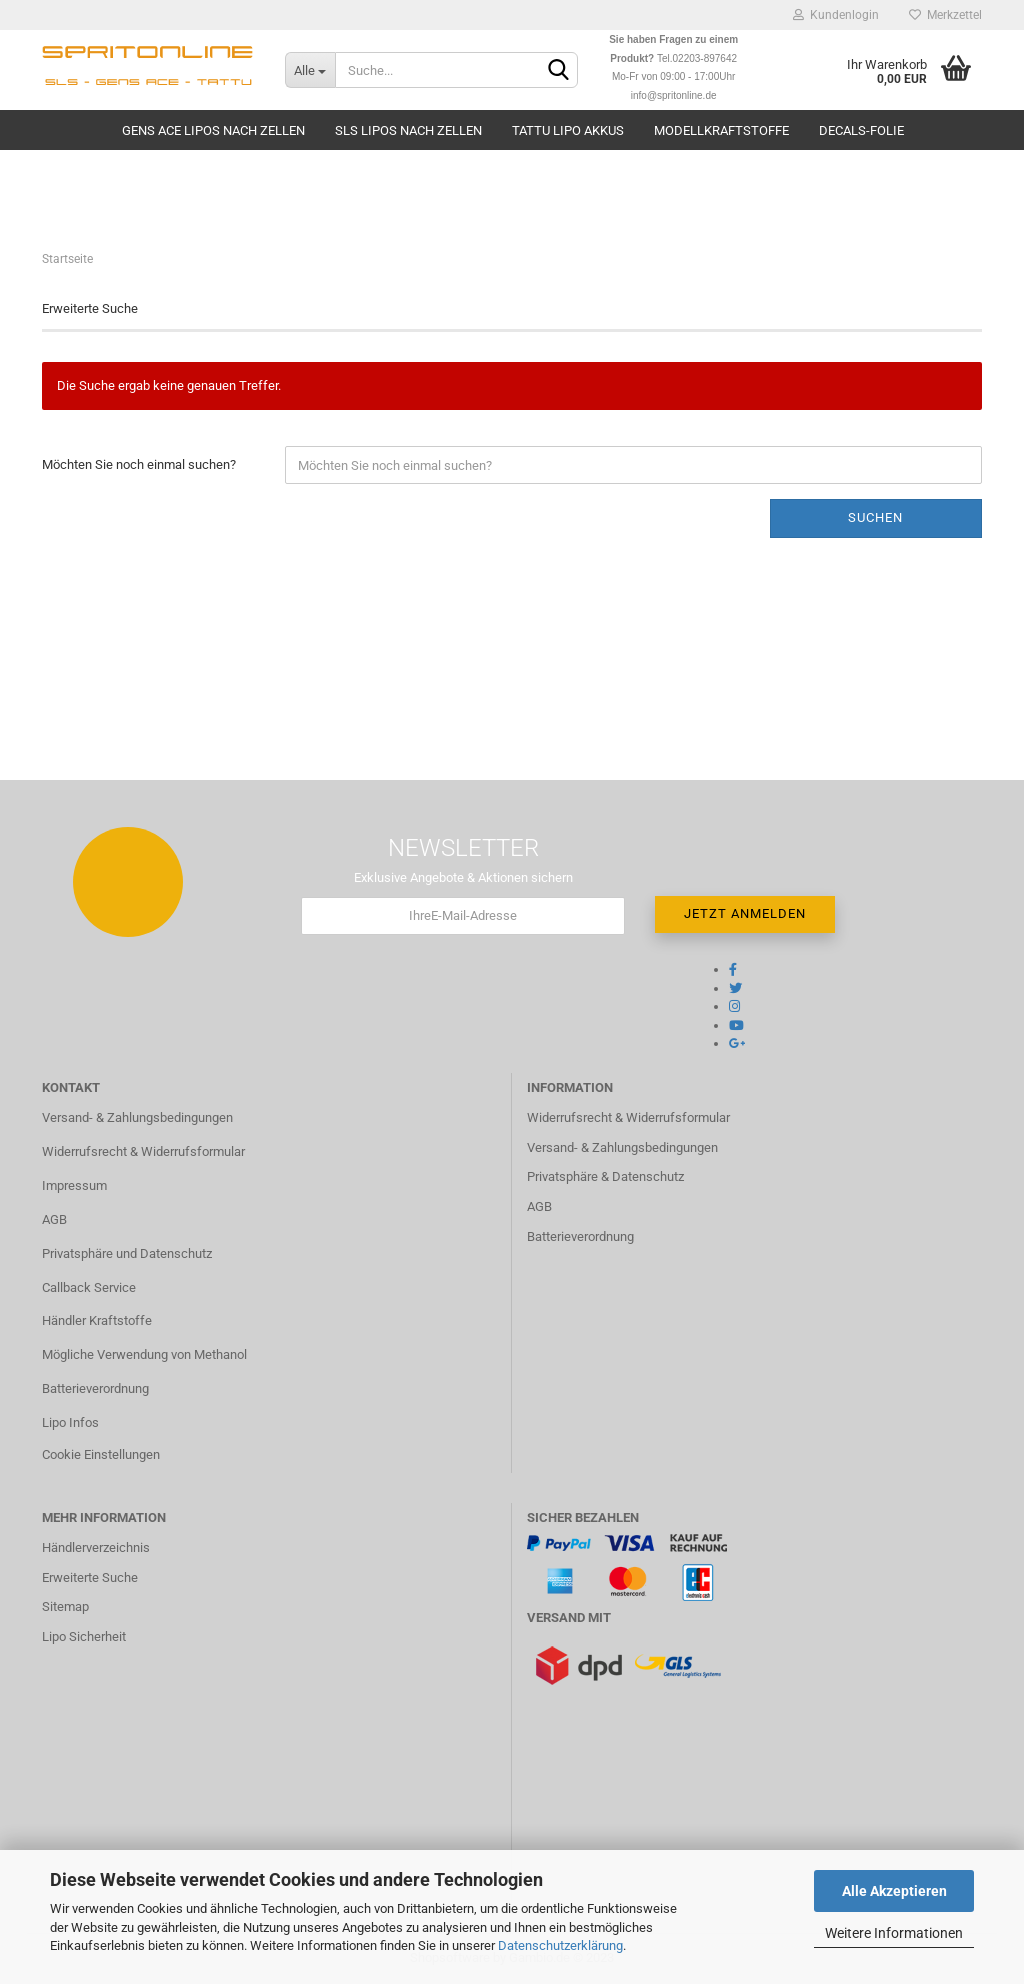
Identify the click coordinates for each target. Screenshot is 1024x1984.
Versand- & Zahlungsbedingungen (137, 1117)
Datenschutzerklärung (560, 1945)
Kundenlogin (836, 15)
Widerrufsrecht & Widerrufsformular (143, 1151)
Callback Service (89, 1287)
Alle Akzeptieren (894, 1891)
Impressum (74, 1185)
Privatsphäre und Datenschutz (127, 1253)
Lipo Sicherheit (84, 1636)
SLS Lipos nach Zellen (408, 130)
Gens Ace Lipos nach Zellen (213, 130)
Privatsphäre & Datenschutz (605, 1176)
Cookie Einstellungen (101, 1454)
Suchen (875, 517)
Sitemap (65, 1606)
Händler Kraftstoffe (97, 1320)
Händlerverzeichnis (96, 1547)
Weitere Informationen (894, 1933)
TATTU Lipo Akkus (568, 130)
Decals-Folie (861, 130)
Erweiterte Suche (90, 1577)
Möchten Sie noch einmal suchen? (139, 464)
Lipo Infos (70, 1422)
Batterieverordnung (95, 1388)
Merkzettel (945, 15)
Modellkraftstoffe (721, 130)
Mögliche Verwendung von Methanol (144, 1354)
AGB (54, 1219)
